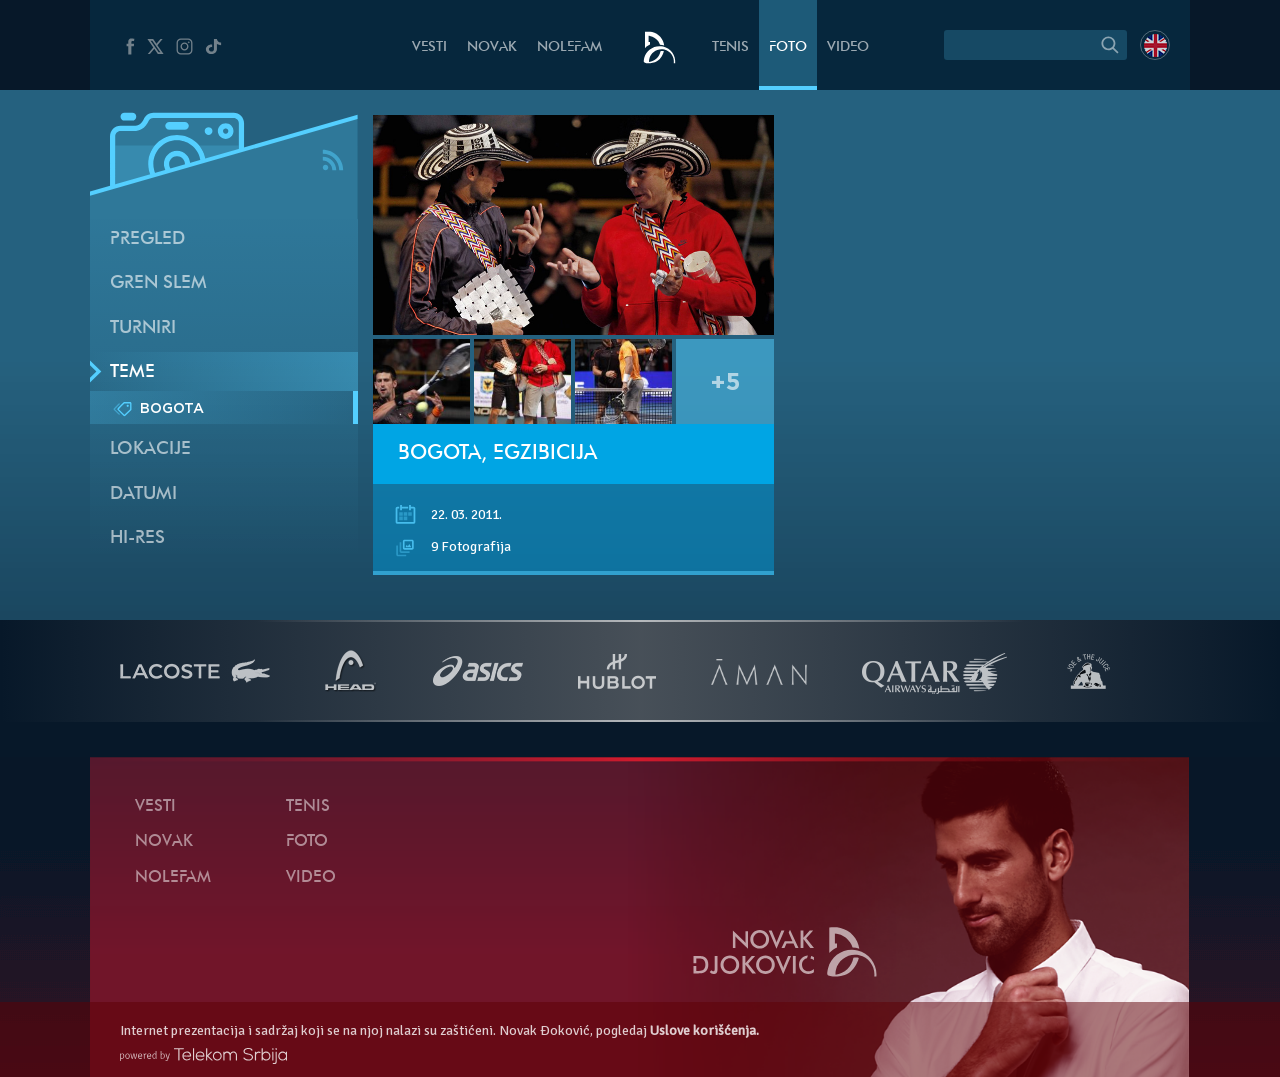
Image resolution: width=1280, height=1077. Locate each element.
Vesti (429, 47)
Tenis (730, 47)
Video (848, 47)
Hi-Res (137, 538)
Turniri (143, 328)
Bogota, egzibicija (497, 454)
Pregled (147, 239)
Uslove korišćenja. (704, 1030)
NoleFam (569, 47)
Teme (132, 372)
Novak (492, 47)
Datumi (143, 494)
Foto (788, 47)
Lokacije (150, 449)
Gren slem (158, 283)
